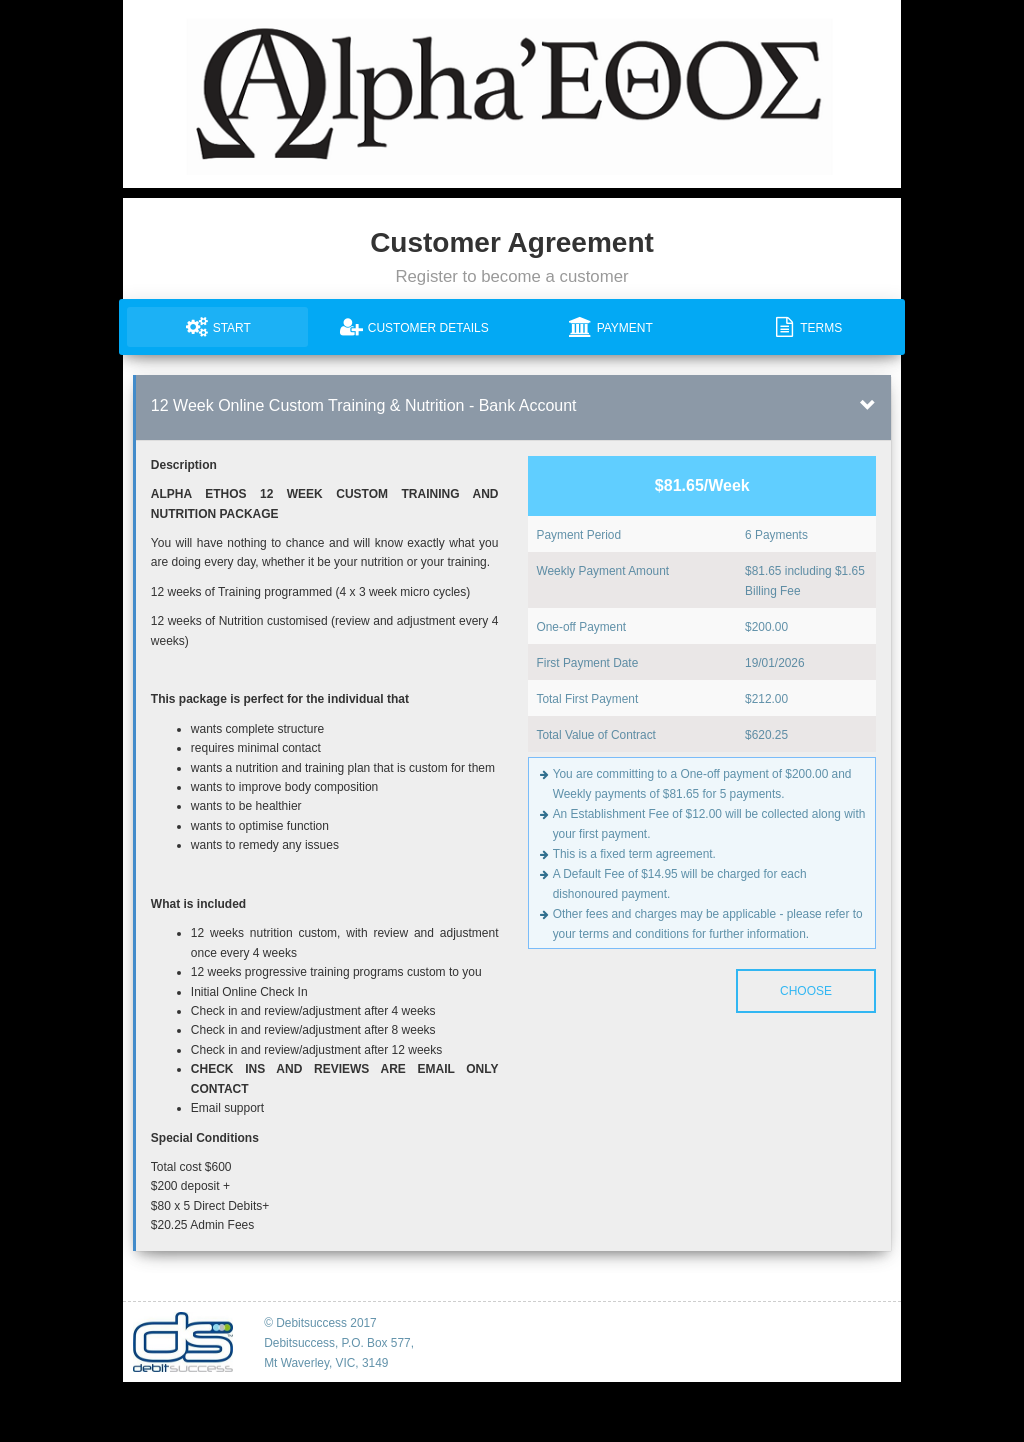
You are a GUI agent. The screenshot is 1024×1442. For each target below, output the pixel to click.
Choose (806, 991)
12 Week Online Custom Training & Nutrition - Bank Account (364, 405)
